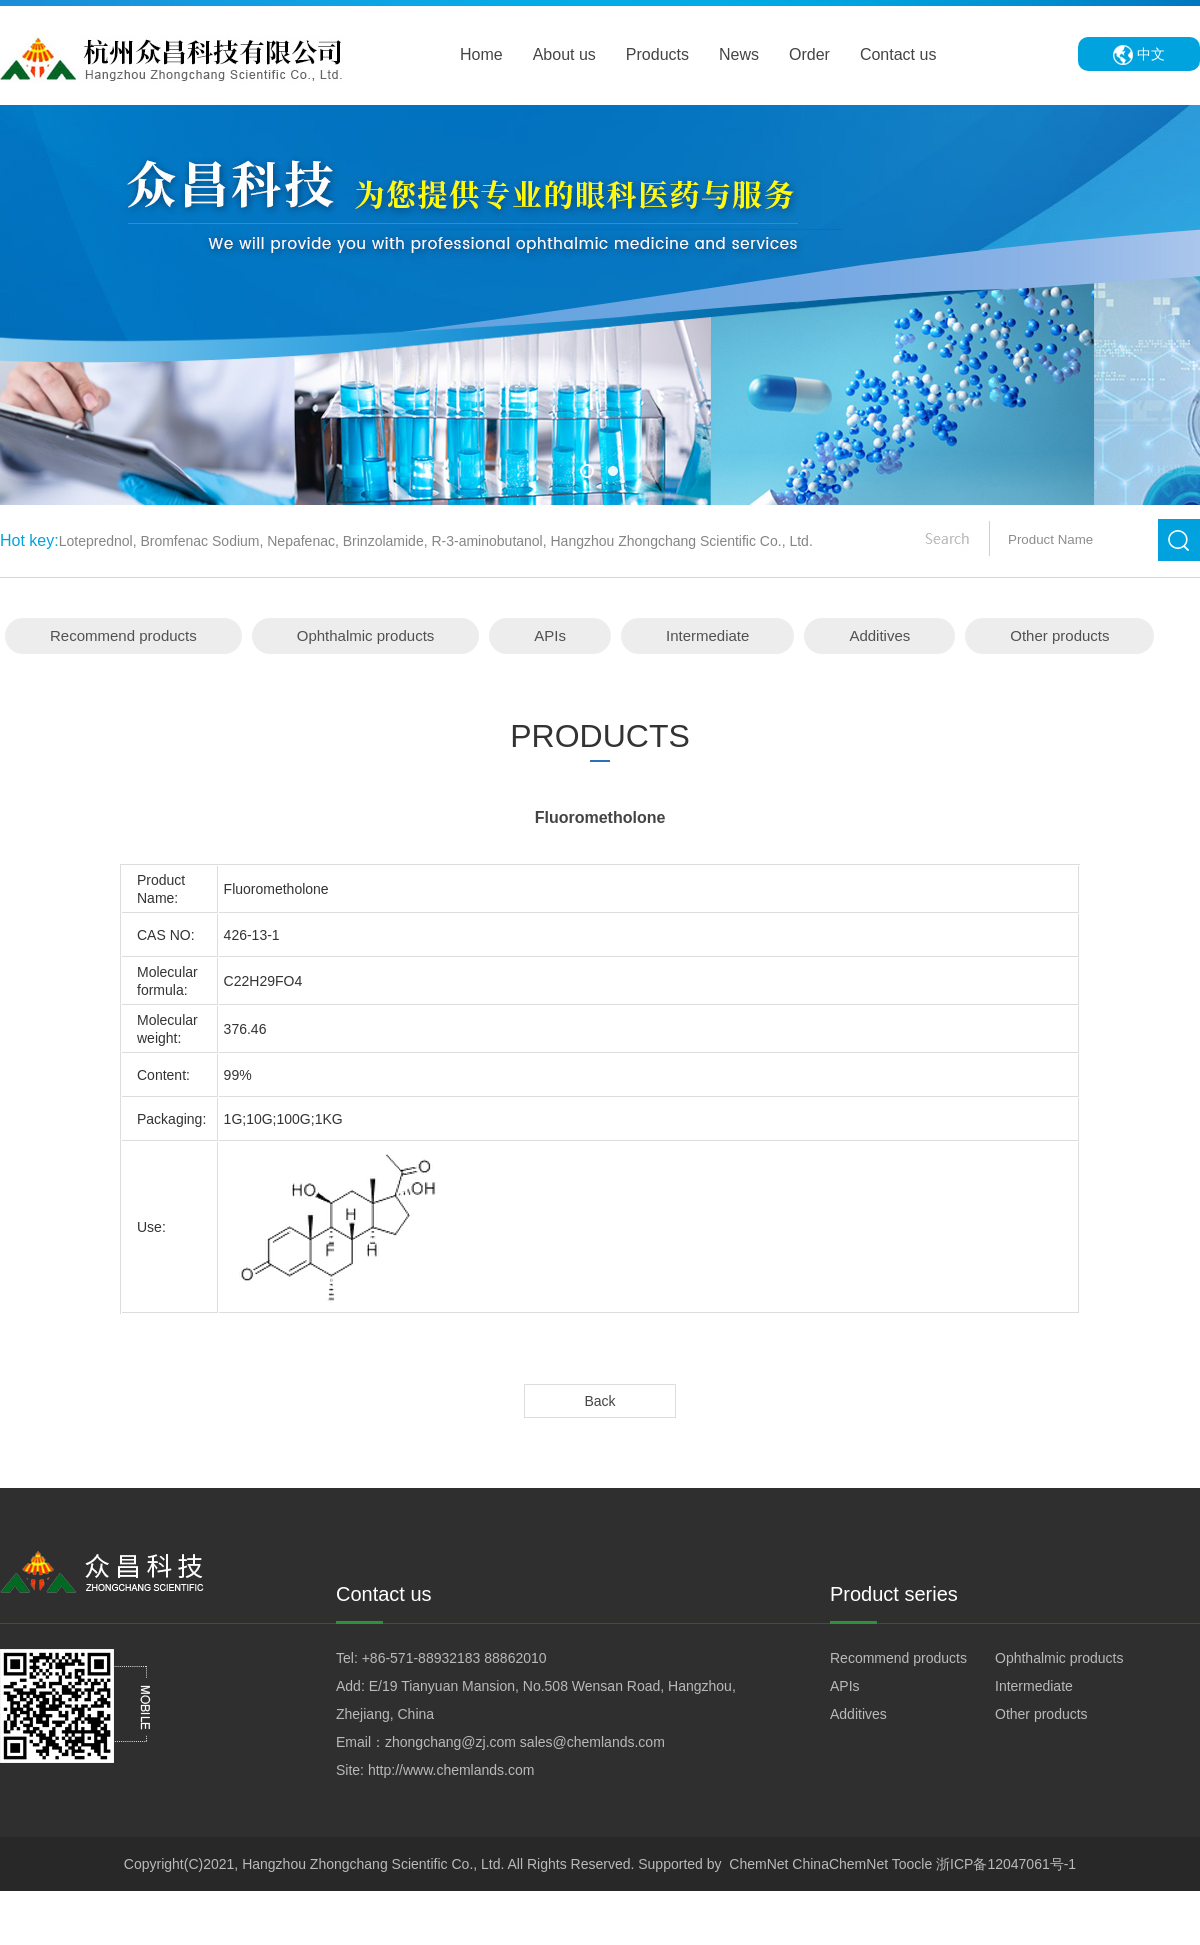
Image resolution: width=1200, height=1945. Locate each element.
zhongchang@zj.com (450, 1742)
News (739, 54)
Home (481, 54)
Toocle (912, 1864)
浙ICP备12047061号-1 (1006, 1864)
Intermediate (707, 635)
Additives (879, 635)
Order (809, 54)
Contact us (898, 54)
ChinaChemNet (840, 1864)
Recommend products (123, 635)
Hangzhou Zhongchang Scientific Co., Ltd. (373, 1864)
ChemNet (758, 1864)
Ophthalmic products (366, 635)
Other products (1059, 635)
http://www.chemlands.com (451, 1770)
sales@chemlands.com (592, 1742)
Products (657, 54)
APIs (550, 635)
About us (564, 54)
